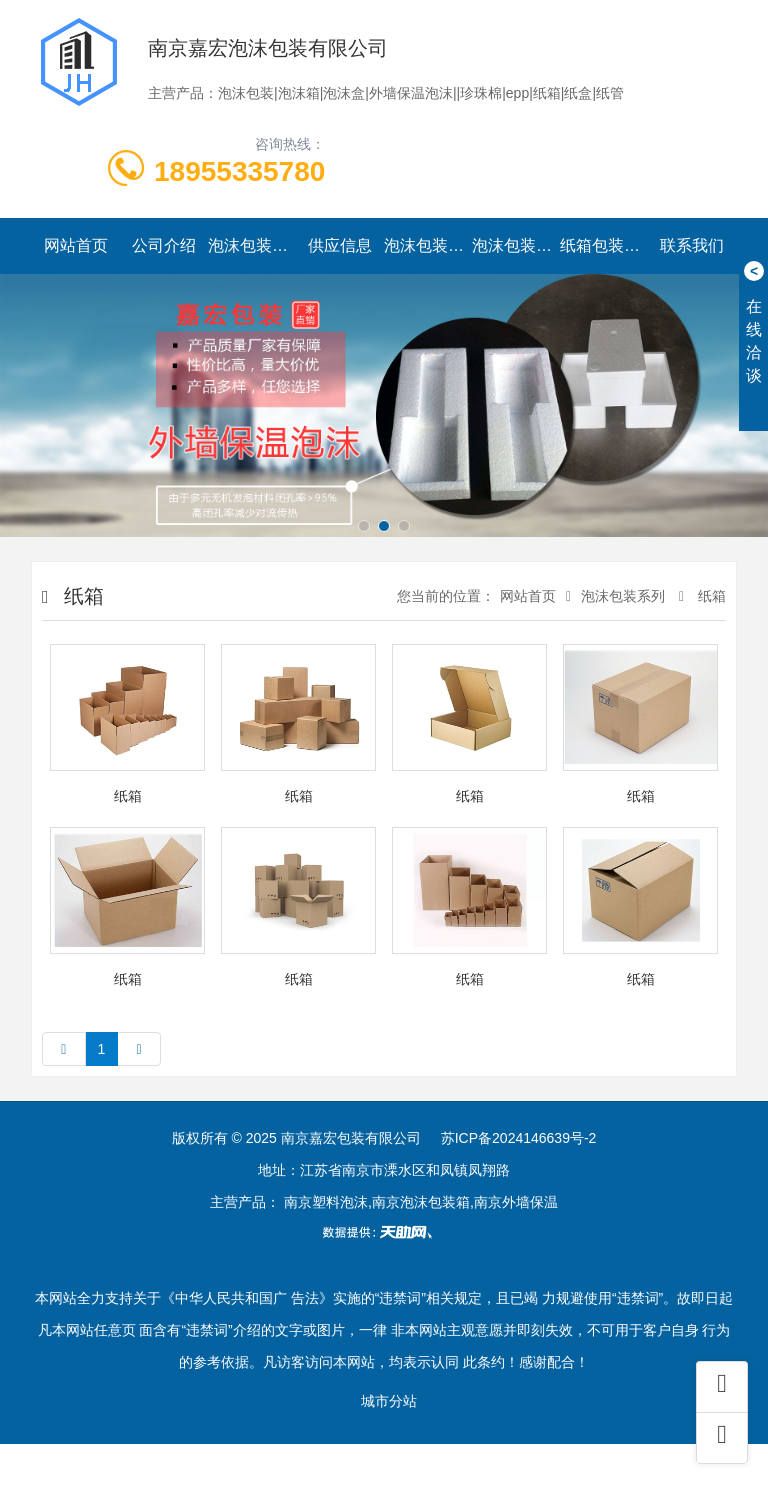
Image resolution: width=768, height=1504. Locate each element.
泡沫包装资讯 (428, 245)
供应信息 (340, 245)
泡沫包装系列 (252, 245)
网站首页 (76, 245)
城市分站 (389, 1401)
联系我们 (692, 245)
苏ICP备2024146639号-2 (519, 1138)
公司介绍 (164, 245)
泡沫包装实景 (516, 245)
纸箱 (710, 596)
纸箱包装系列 (604, 245)
